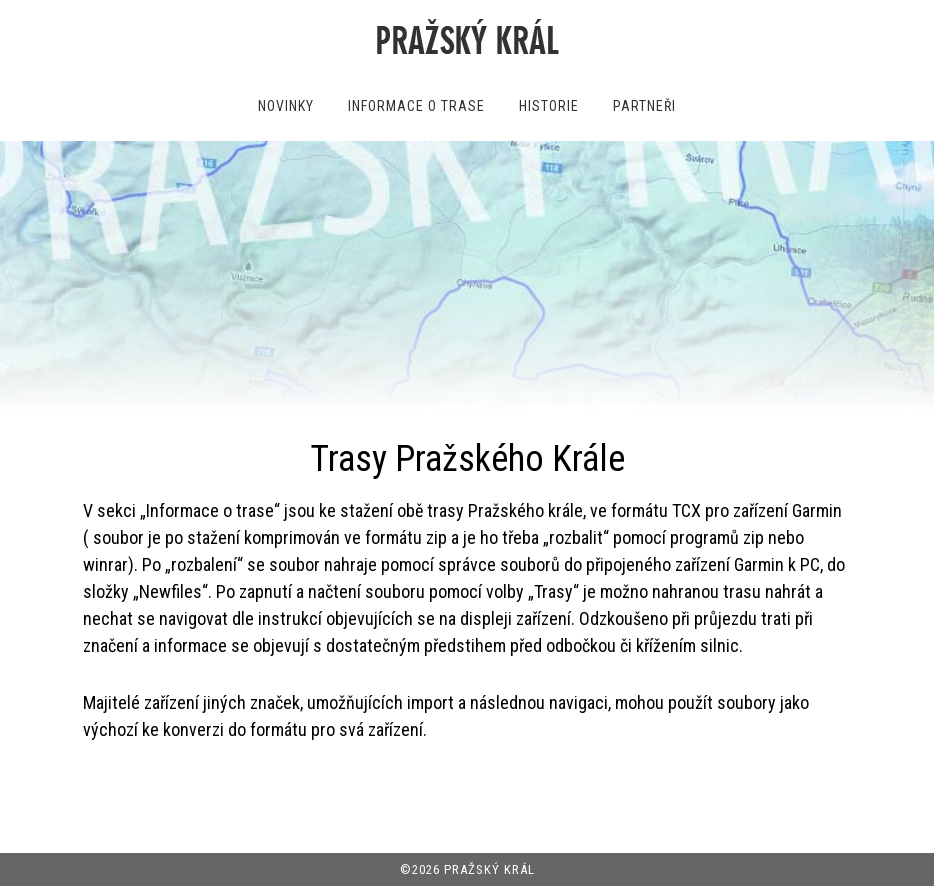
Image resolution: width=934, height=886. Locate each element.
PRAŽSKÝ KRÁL (489, 869)
